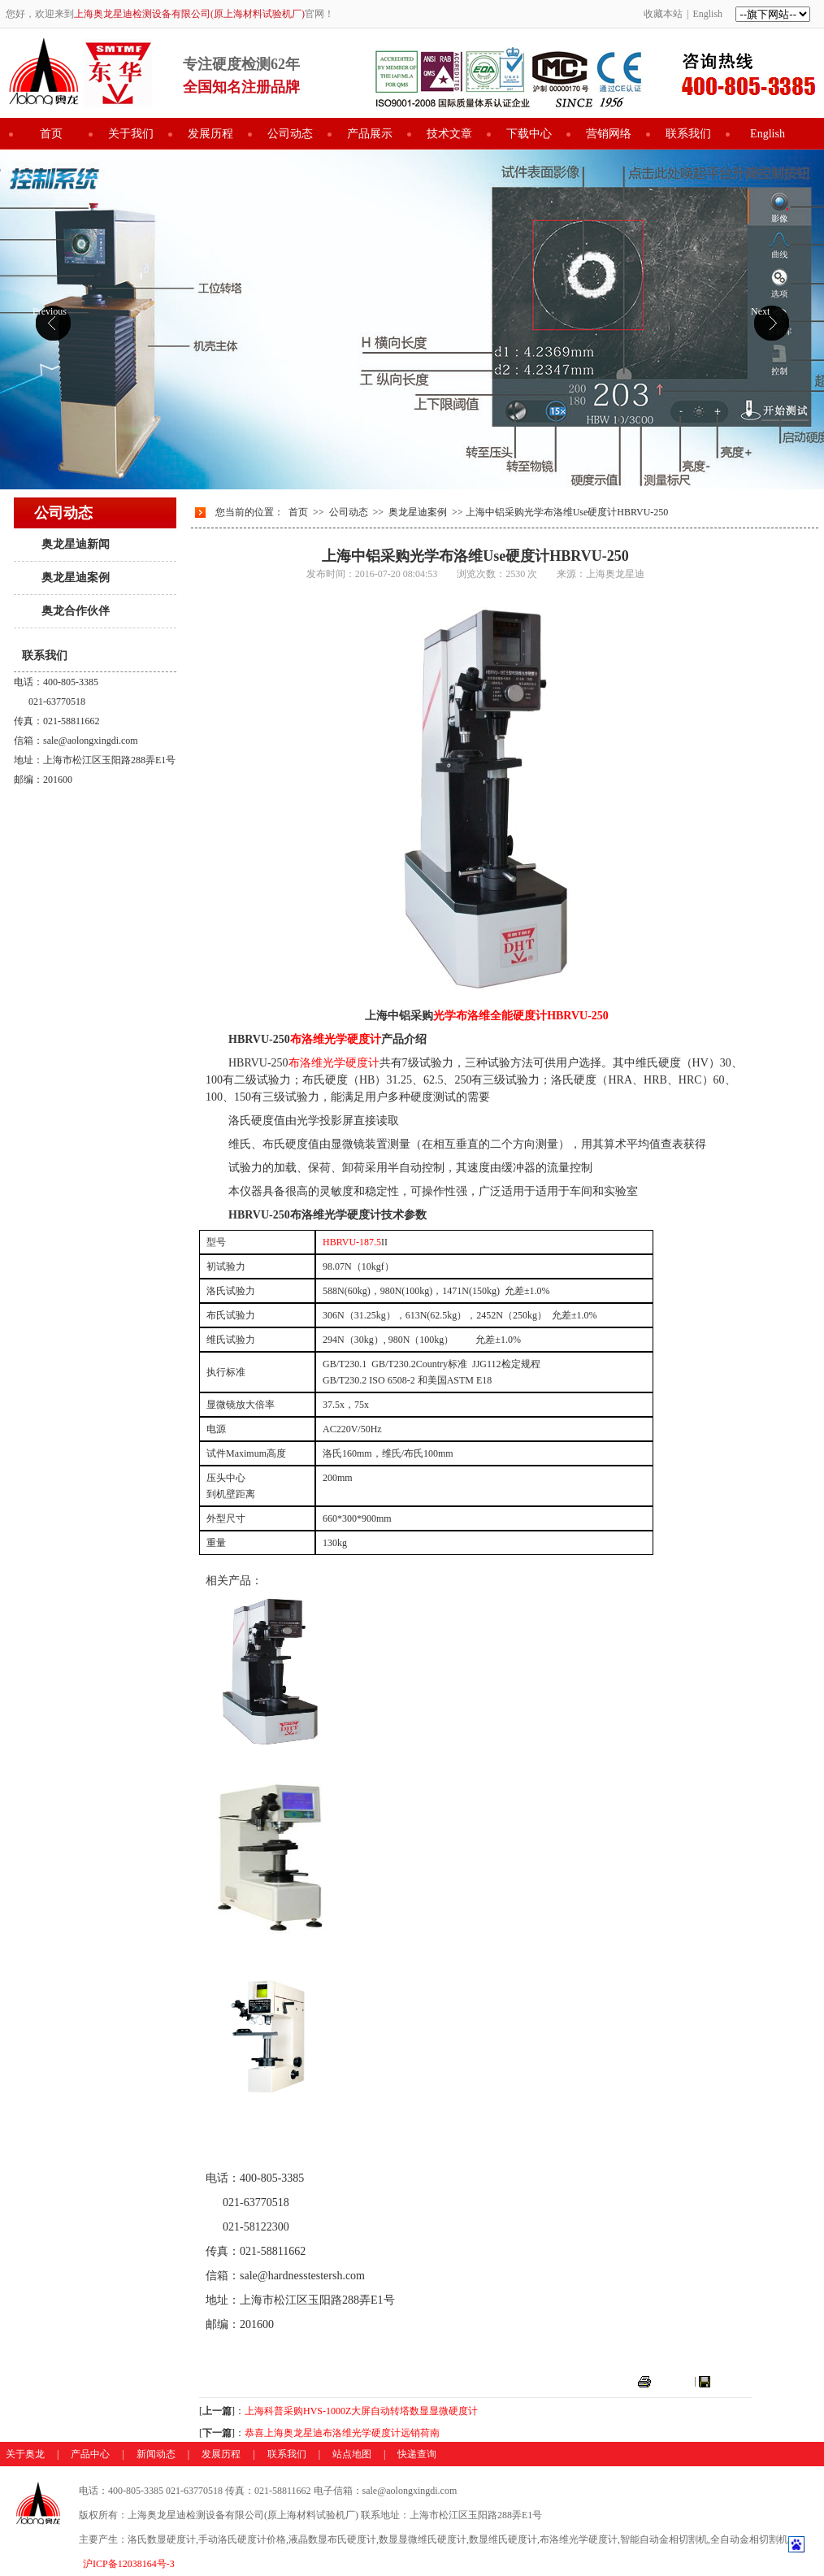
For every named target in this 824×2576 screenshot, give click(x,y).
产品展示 (369, 134)
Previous (50, 311)
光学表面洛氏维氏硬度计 (268, 2134)
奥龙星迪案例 (75, 577)
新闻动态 (156, 2454)
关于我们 (131, 134)
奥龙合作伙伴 (75, 611)
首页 (51, 134)
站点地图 (351, 2454)
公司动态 (290, 134)
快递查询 (416, 2454)
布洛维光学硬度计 (251, 1764)
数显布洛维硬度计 (251, 1950)
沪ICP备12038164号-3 (129, 2563)
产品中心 (90, 2454)
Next (760, 311)
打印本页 (672, 2381)
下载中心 (529, 134)
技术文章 (449, 134)
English (707, 14)
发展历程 (210, 134)
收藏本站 (663, 14)
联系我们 (688, 134)
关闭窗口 (732, 2381)
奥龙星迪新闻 (75, 544)
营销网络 (608, 134)
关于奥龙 (25, 2454)
